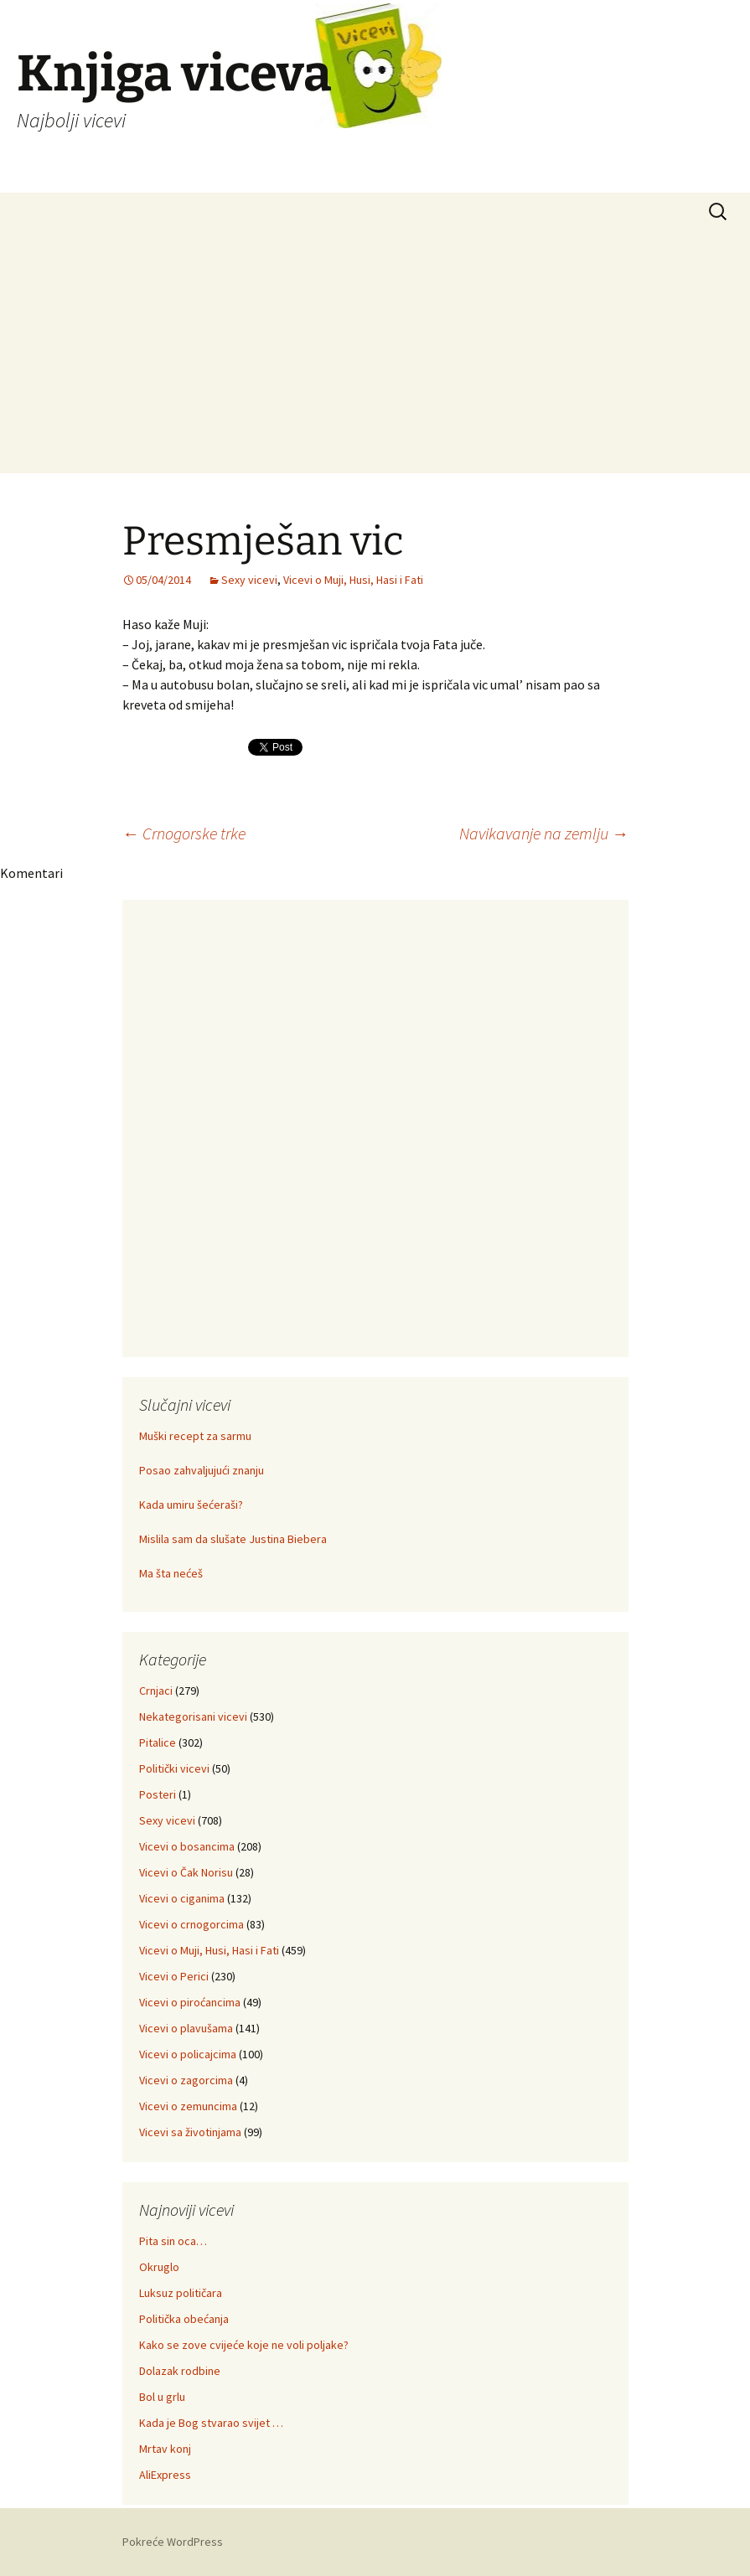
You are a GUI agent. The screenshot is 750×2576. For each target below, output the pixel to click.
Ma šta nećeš (171, 1573)
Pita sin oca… (173, 2240)
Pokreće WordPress (172, 2541)
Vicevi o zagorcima (186, 2080)
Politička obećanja (184, 2318)
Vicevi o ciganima (182, 1898)
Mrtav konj (165, 2448)
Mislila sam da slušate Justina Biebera (233, 1538)
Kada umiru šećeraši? (191, 1504)
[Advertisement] (375, 356)
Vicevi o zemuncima (188, 2106)
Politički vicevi (174, 1768)
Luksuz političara (180, 2292)
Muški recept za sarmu (195, 1435)
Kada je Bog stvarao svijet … (211, 2422)
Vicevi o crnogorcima (191, 1924)
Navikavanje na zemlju (543, 833)
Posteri (157, 1794)
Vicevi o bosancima (187, 1846)
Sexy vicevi (249, 579)
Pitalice (157, 1742)
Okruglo (159, 2266)
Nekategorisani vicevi (193, 1716)
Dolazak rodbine (179, 2370)
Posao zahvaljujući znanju (201, 1470)
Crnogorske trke (184, 833)
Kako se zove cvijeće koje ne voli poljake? (244, 2344)
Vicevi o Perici (174, 1976)
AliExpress (165, 2474)
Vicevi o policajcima (187, 2054)
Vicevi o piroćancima (190, 2002)
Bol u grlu (162, 2396)
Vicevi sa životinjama (190, 2132)
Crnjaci (156, 1690)
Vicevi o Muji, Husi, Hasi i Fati (353, 579)
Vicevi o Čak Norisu (186, 1872)
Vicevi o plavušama (186, 2028)
